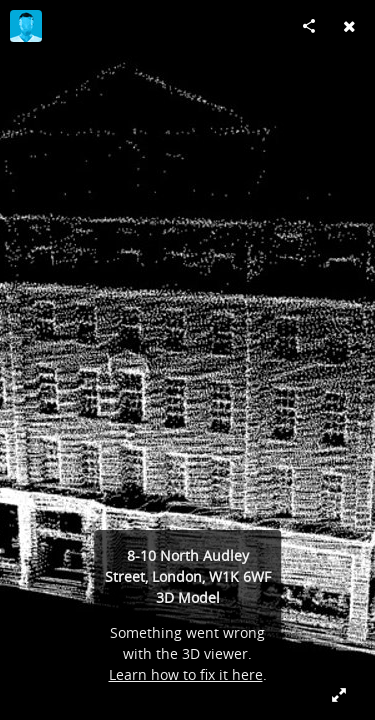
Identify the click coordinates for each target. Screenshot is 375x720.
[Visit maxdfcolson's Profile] (26, 26)
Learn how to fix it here (186, 674)
